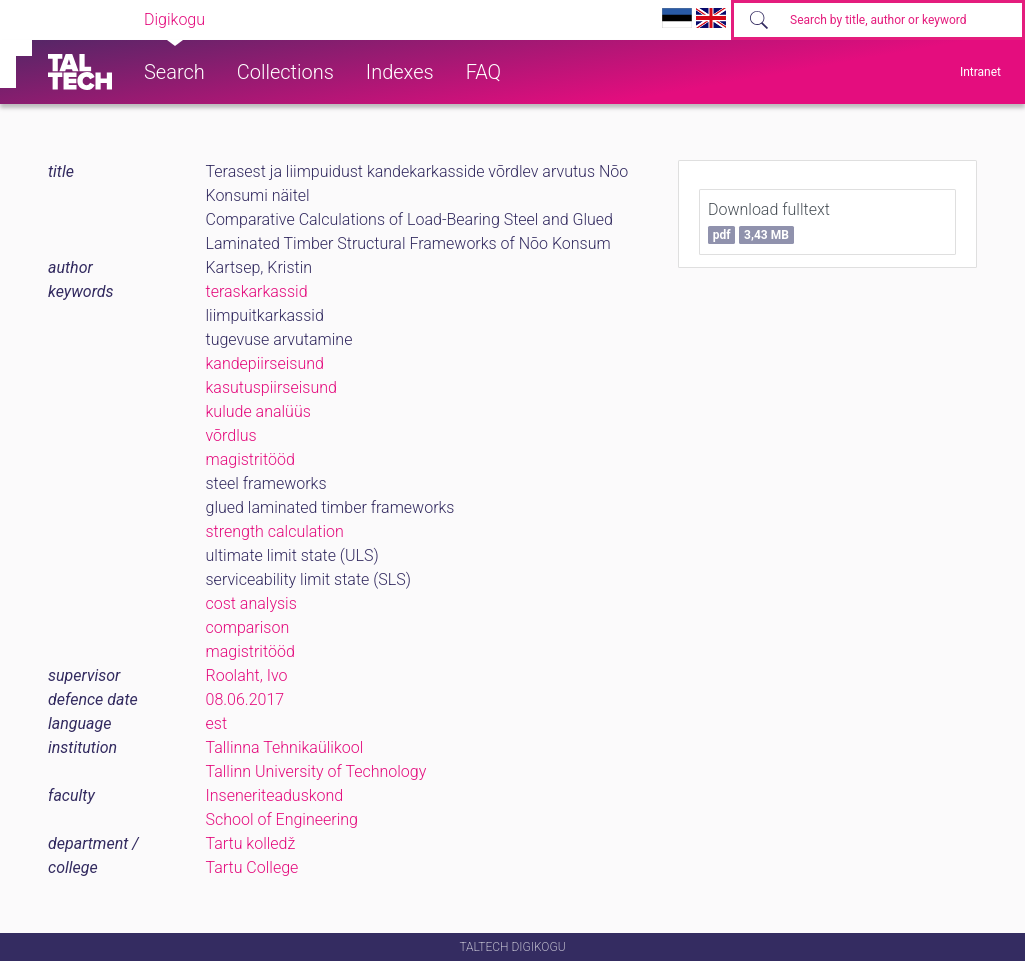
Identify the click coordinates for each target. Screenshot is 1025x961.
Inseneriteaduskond (275, 795)
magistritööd (250, 459)
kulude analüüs (258, 411)
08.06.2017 (245, 699)
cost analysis (251, 603)
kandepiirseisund (265, 363)
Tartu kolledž (251, 843)
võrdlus (231, 435)
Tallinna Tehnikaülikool (285, 747)
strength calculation (275, 531)
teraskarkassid (257, 291)
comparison (248, 627)
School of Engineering (282, 819)
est (217, 723)
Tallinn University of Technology (316, 771)
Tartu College (252, 867)
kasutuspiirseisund (271, 387)
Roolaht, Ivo (247, 675)
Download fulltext (769, 222)
